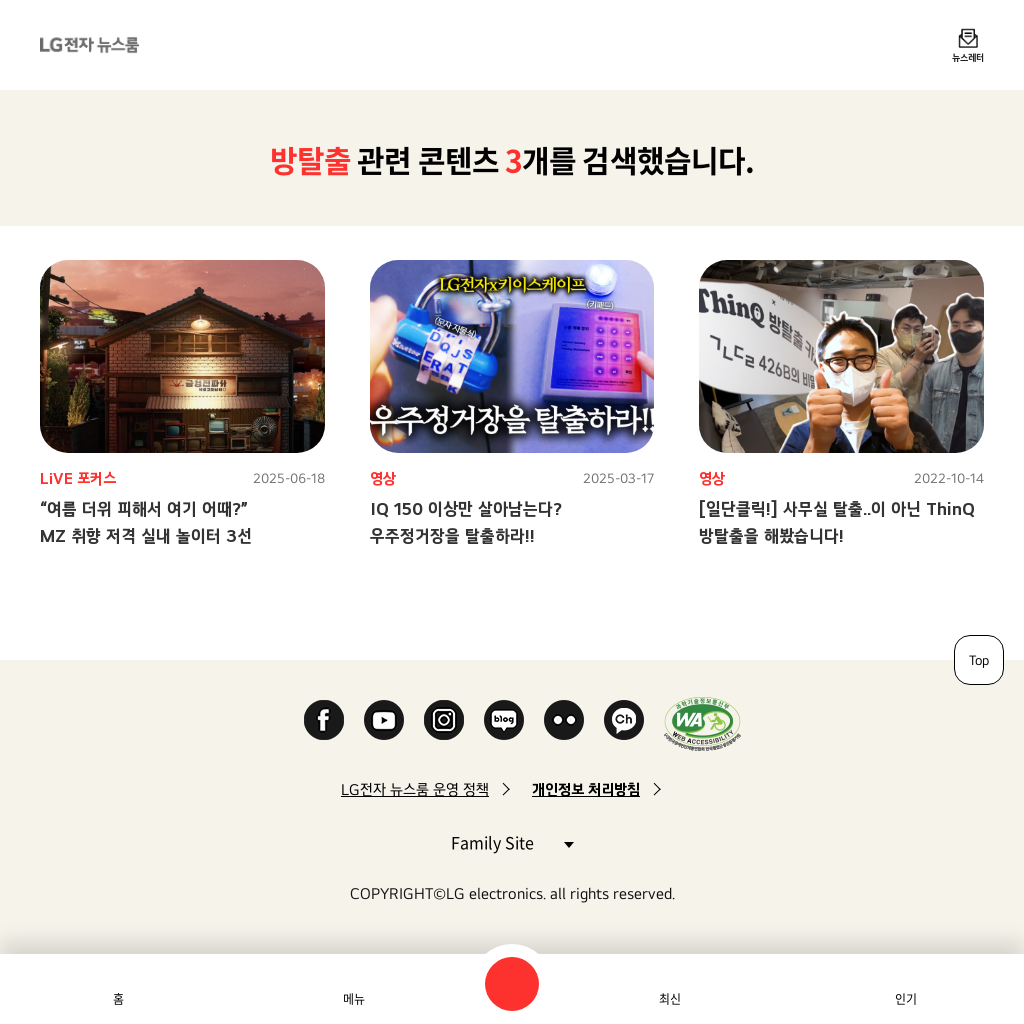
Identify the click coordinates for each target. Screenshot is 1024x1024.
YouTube (384, 720)
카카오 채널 (624, 720)
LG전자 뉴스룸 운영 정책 (415, 789)
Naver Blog (504, 720)
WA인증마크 (702, 723)
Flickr (564, 720)
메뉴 (354, 999)
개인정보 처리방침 (586, 789)
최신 (670, 999)
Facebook (324, 720)
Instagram (444, 720)
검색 (512, 984)
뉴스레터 (968, 57)
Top (979, 660)
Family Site (512, 841)
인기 (906, 999)
